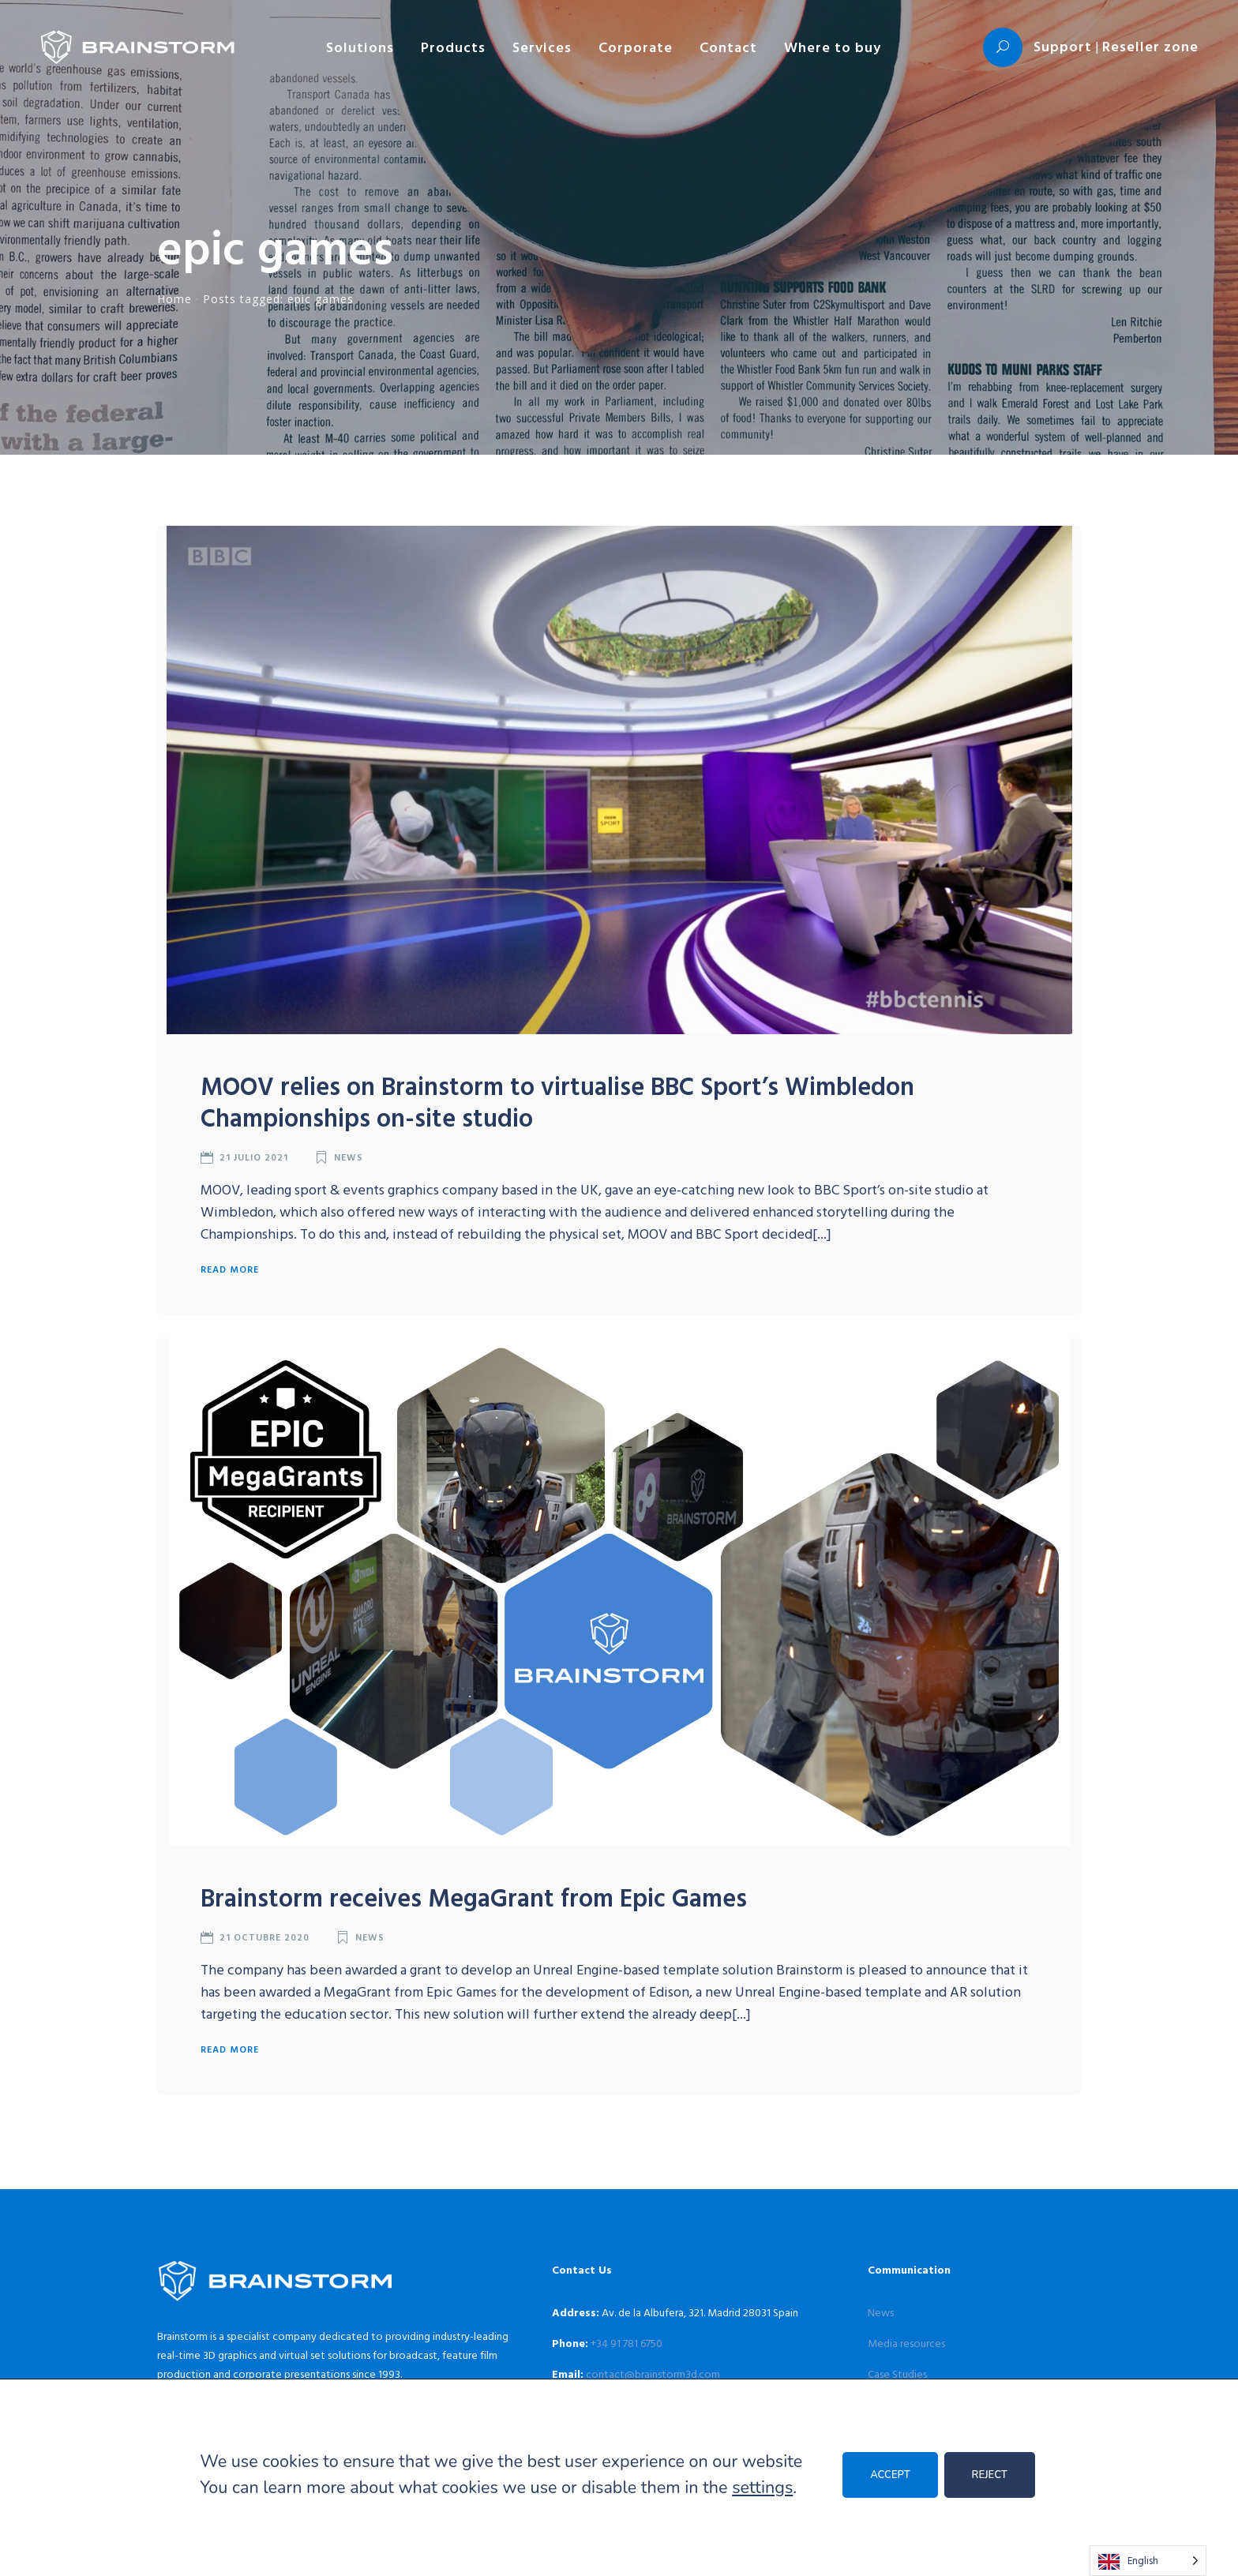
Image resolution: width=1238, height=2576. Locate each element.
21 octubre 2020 (264, 1936)
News (348, 1156)
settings (762, 2487)
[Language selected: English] (1148, 2560)
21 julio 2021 (253, 1156)
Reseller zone (1150, 46)
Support (1063, 46)
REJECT (989, 2475)
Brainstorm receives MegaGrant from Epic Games (474, 1897)
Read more (230, 1269)
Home (174, 298)
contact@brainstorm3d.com (653, 2373)
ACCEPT (890, 2475)
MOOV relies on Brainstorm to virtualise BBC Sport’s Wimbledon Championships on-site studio (557, 1101)
